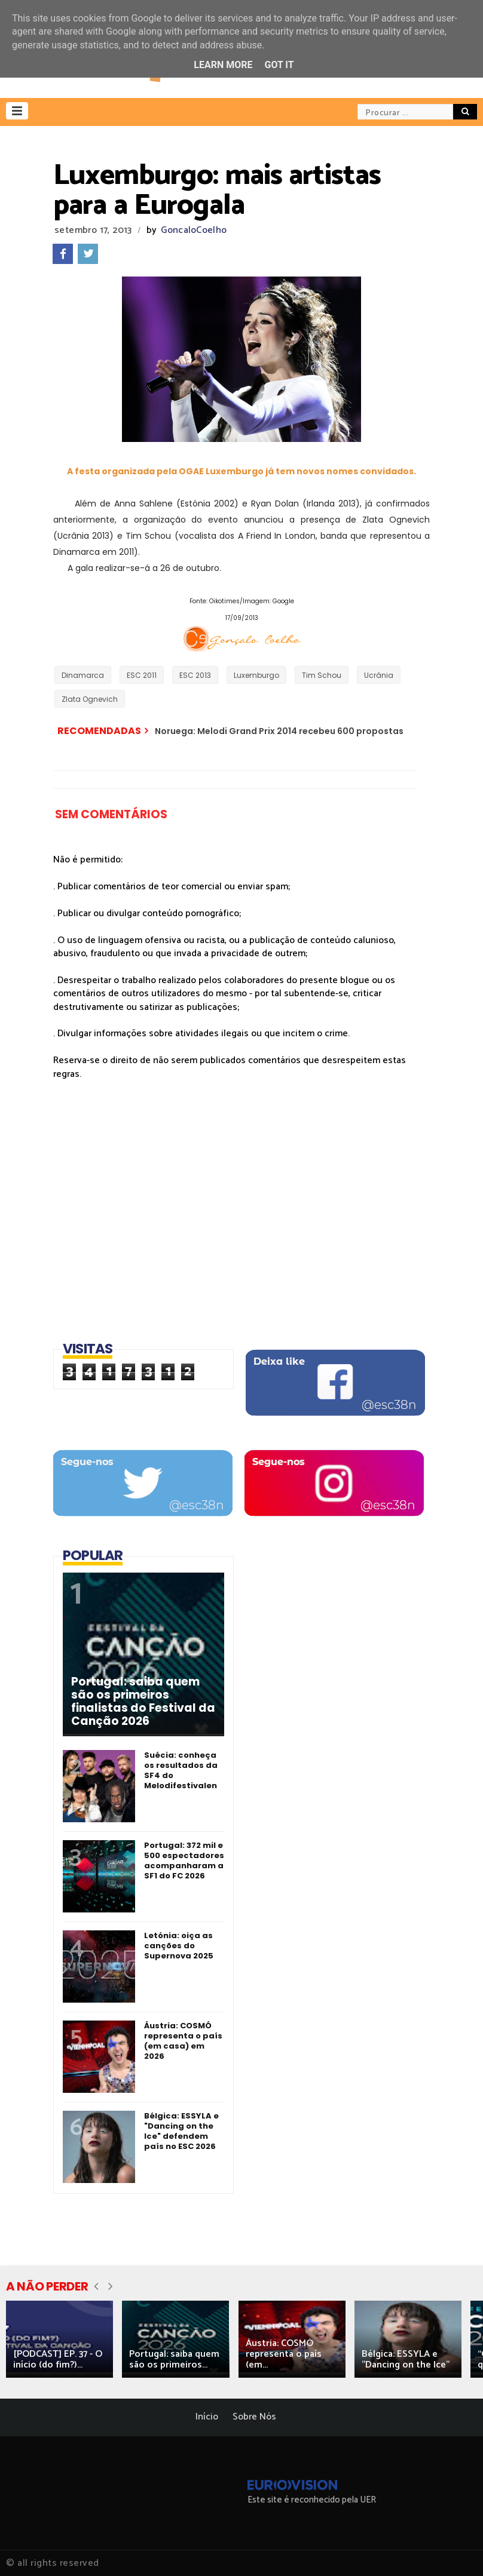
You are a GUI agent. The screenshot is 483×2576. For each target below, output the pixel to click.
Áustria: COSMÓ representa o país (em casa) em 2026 (183, 2041)
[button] (17, 110)
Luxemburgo (256, 675)
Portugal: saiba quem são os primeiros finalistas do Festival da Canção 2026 (143, 1701)
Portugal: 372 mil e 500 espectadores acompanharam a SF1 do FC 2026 (184, 1860)
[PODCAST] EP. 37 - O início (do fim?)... (57, 2359)
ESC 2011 (142, 675)
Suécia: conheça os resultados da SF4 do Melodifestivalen (181, 1770)
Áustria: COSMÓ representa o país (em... (284, 2354)
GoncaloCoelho (194, 230)
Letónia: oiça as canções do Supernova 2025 (178, 1945)
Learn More (223, 64)
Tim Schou (321, 675)
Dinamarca (83, 675)
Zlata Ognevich (90, 699)
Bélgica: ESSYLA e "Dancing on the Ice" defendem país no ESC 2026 (181, 2131)
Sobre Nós (254, 2417)
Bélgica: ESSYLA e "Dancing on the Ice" (406, 2359)
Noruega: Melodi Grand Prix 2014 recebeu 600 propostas (279, 731)
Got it (279, 64)
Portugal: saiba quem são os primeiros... (174, 2359)
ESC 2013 (195, 675)
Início (206, 2417)
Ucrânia (378, 675)
